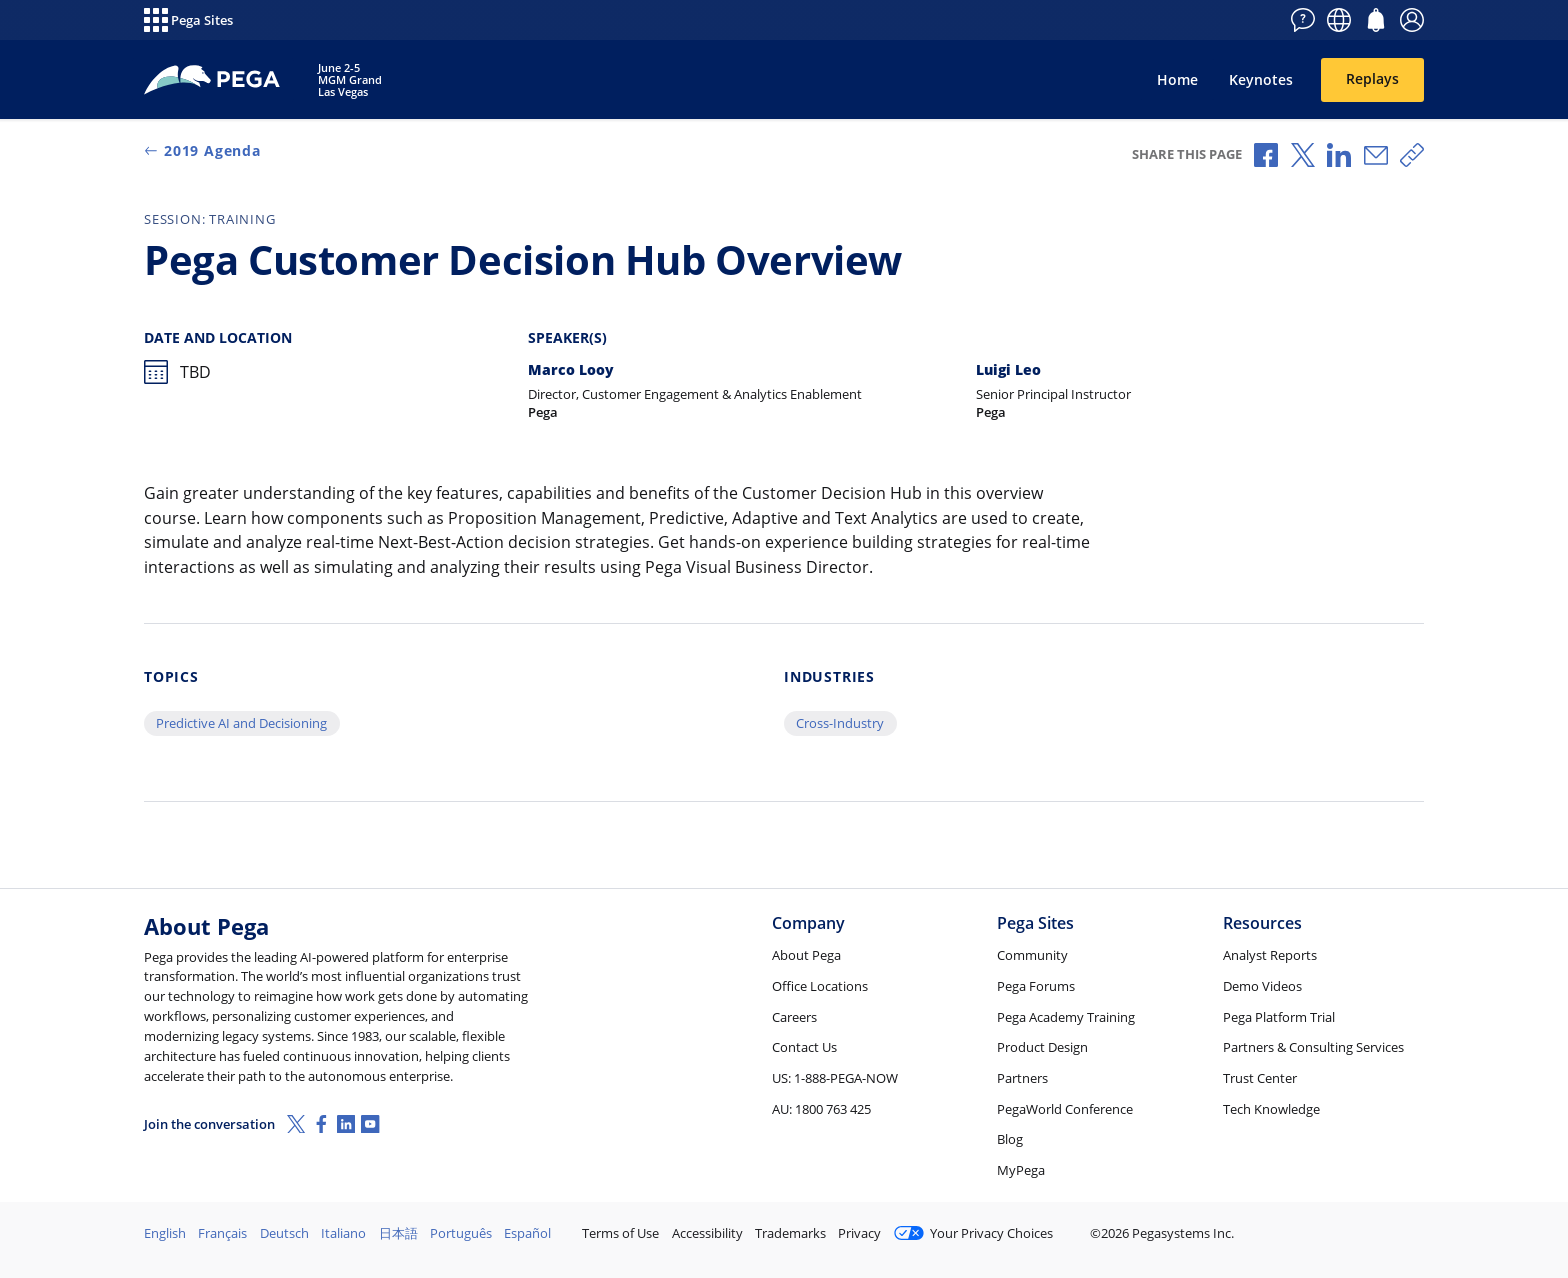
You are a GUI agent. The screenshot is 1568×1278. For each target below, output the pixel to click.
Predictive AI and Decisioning (241, 723)
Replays (1372, 78)
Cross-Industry (840, 723)
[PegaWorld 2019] (213, 80)
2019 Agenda (202, 150)
